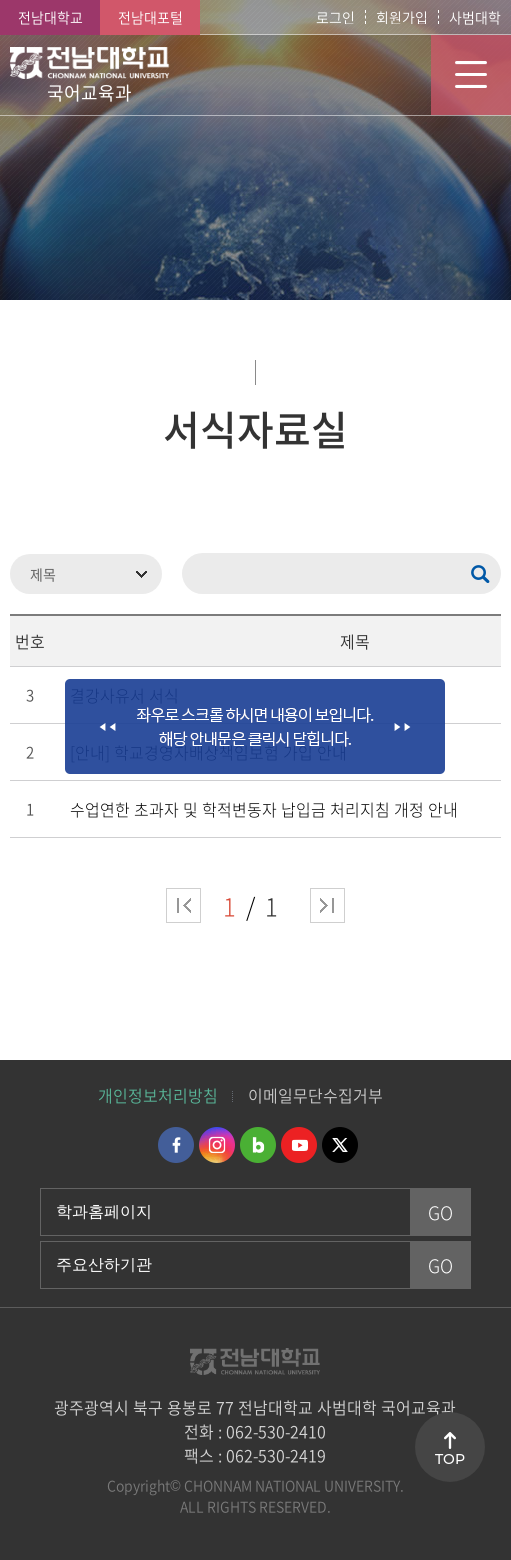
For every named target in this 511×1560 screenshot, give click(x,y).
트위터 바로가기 (340, 1145)
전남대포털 (150, 17)
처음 (183, 905)
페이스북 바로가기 (176, 1145)
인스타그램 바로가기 (217, 1145)
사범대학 (475, 17)
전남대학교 (50, 17)
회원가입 (402, 17)
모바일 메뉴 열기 (471, 75)
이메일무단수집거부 (315, 1095)
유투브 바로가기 (299, 1145)
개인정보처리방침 (158, 1095)
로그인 (335, 17)
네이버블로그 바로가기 (258, 1145)
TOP (450, 1459)
